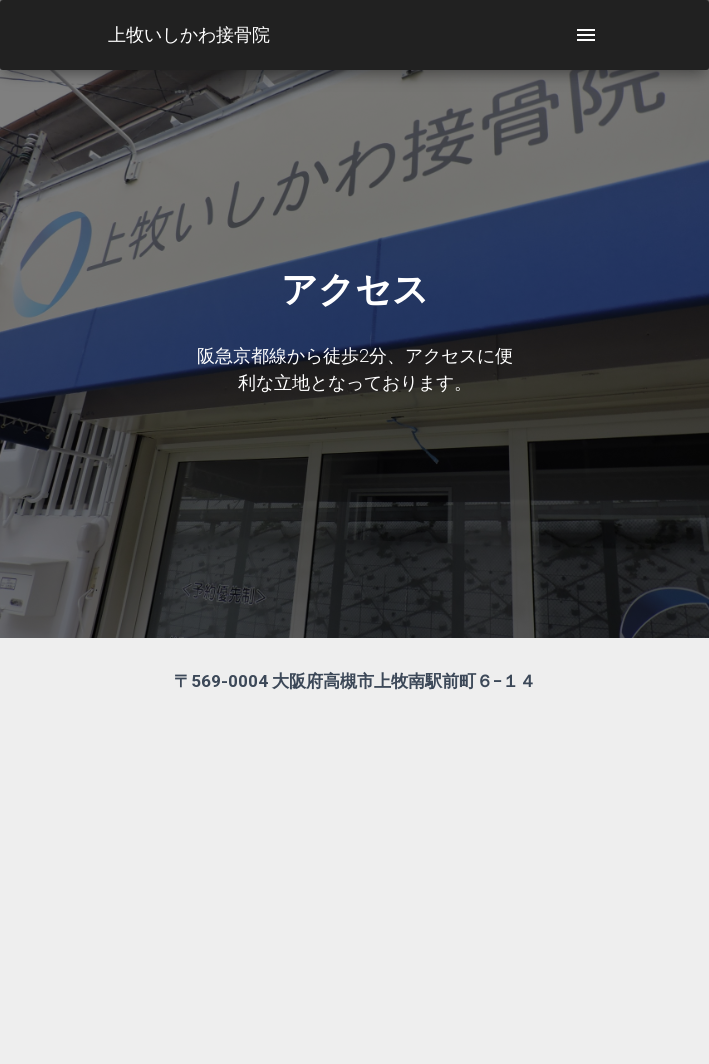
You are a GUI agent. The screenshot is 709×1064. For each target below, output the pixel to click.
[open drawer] (586, 35)
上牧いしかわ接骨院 (189, 34)
